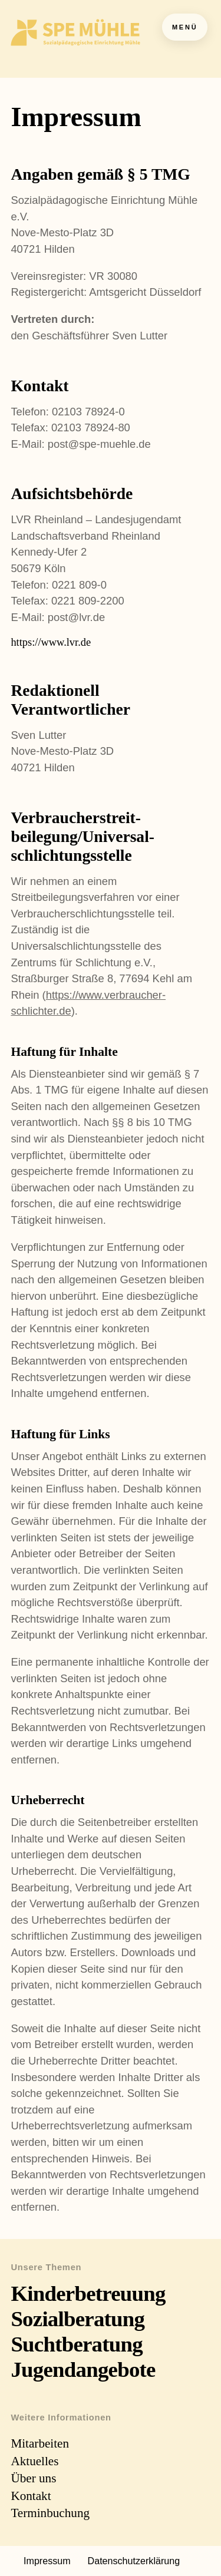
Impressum (47, 2560)
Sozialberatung (77, 2319)
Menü (185, 27)
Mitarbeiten (40, 2443)
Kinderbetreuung (88, 2293)
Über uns (33, 2478)
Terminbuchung (50, 2513)
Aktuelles (34, 2461)
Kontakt (31, 2496)
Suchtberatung (77, 2344)
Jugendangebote (83, 2369)
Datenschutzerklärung (134, 2560)
